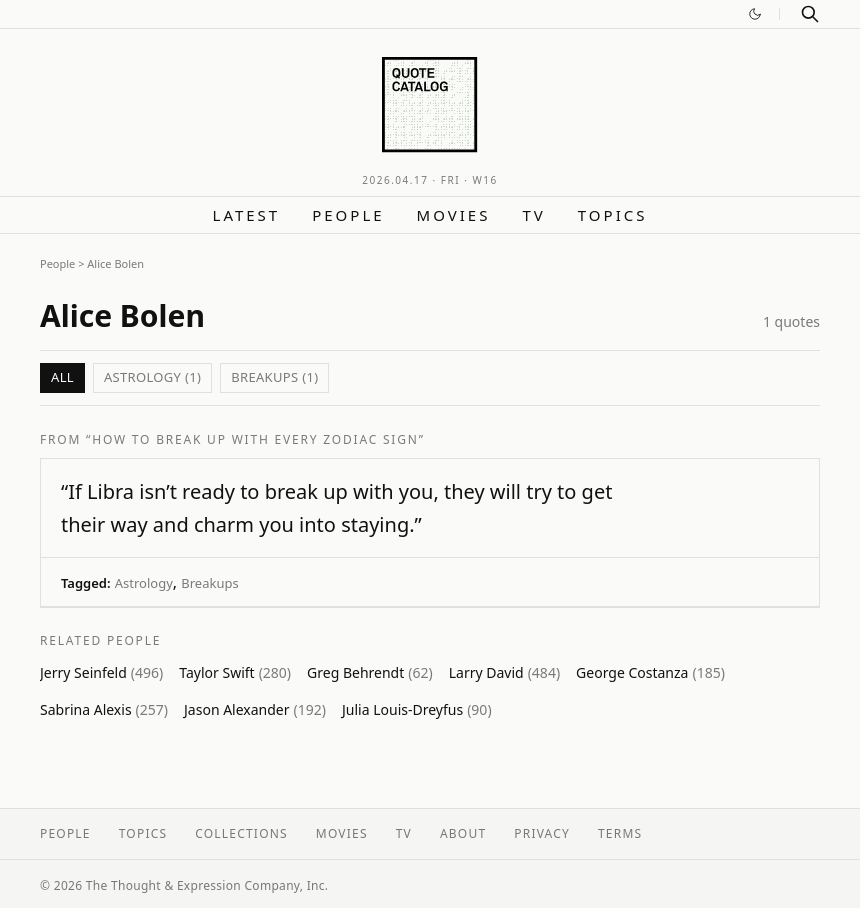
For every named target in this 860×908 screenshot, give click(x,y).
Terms (620, 833)
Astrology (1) (152, 377)
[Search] (810, 14)
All (62, 377)
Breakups (209, 583)
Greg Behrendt (370, 672)
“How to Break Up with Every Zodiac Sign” (255, 439)
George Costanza (650, 672)
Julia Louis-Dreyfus (417, 709)
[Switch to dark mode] (755, 14)
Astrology (144, 583)
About (463, 833)
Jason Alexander (255, 709)
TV (533, 215)
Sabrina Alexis (104, 709)
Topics (613, 215)
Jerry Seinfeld (101, 672)
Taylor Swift (235, 672)
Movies (454, 215)
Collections (241, 833)
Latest (247, 215)
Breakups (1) (274, 377)
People (348, 215)
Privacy (542, 833)
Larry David (504, 672)
